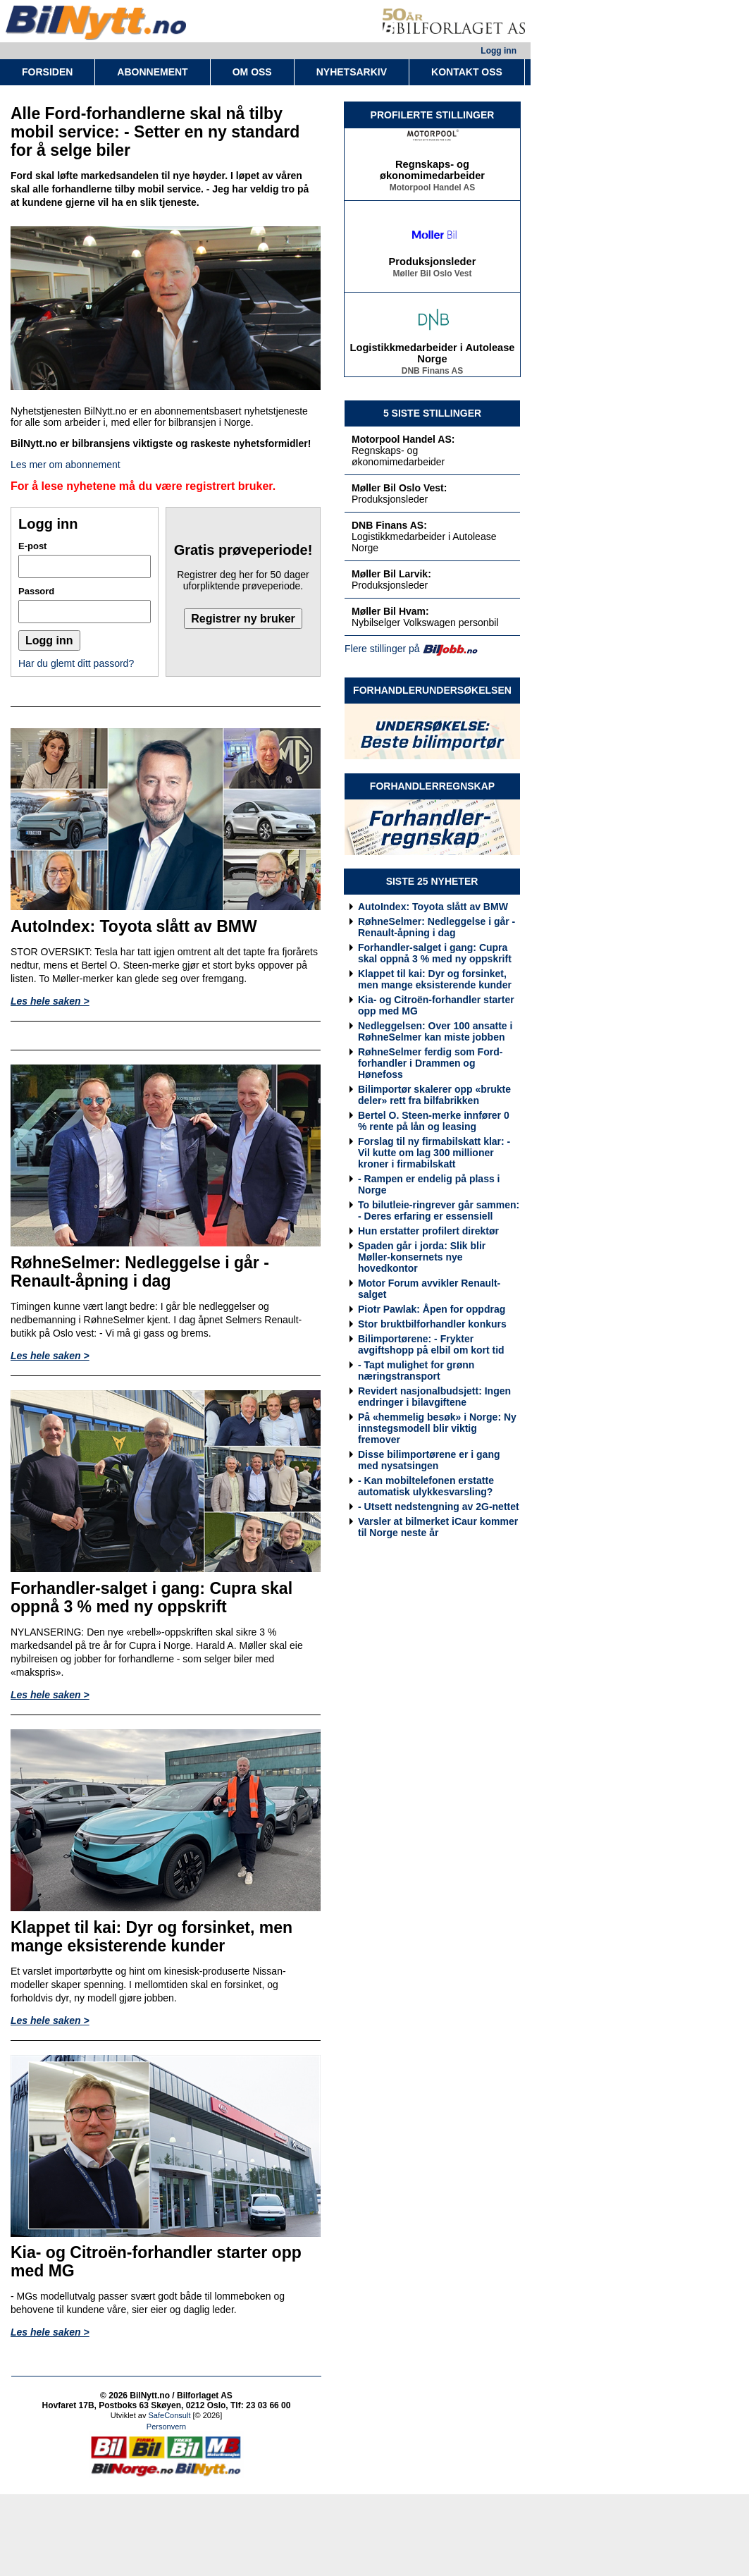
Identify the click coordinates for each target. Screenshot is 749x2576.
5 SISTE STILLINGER (432, 413)
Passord (36, 591)
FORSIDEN (47, 72)
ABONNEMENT (152, 72)
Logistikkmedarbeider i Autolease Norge (431, 356)
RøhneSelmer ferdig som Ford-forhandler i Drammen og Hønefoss (430, 1063)
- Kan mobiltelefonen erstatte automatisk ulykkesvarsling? (426, 1486)
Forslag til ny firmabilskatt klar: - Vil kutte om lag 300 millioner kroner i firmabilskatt (434, 1153)
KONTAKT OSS (466, 72)
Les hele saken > (50, 1001)
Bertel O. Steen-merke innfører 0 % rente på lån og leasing (433, 1121)
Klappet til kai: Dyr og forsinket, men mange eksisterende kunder (435, 979)
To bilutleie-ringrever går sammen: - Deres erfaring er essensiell (438, 1210)
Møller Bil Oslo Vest (431, 277)
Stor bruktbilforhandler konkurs (432, 1324)
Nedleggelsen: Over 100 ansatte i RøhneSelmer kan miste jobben (435, 1031)
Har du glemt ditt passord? (76, 663)
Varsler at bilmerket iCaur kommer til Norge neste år (438, 1527)
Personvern (166, 2426)
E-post (32, 546)
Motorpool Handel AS (433, 191)
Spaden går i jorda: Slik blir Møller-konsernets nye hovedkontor (421, 1257)
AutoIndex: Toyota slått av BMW (433, 906)
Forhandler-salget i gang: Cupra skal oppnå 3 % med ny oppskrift (435, 953)
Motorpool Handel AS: (403, 439)
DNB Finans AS (433, 374)
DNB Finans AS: (389, 525)
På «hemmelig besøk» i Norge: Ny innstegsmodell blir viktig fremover (437, 1428)
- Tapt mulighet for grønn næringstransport (416, 1370)
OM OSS (252, 72)
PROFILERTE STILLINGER (433, 115)
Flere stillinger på (382, 648)
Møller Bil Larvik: (391, 573)
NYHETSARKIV (351, 72)
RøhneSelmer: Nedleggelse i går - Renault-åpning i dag (436, 927)
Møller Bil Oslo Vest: (399, 487)
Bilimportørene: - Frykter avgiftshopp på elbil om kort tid (431, 1344)
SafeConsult (170, 2415)
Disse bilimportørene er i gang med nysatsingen (429, 1460)
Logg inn (498, 51)
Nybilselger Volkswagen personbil (425, 622)
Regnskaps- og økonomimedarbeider (432, 173)
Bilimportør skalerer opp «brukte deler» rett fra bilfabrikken (434, 1095)
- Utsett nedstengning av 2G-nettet (438, 1506)
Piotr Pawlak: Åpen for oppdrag (431, 1309)
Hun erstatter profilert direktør (428, 1231)
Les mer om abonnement (65, 464)
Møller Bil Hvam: (390, 611)
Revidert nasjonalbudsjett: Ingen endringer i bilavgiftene (434, 1396)
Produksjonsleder (432, 265)
